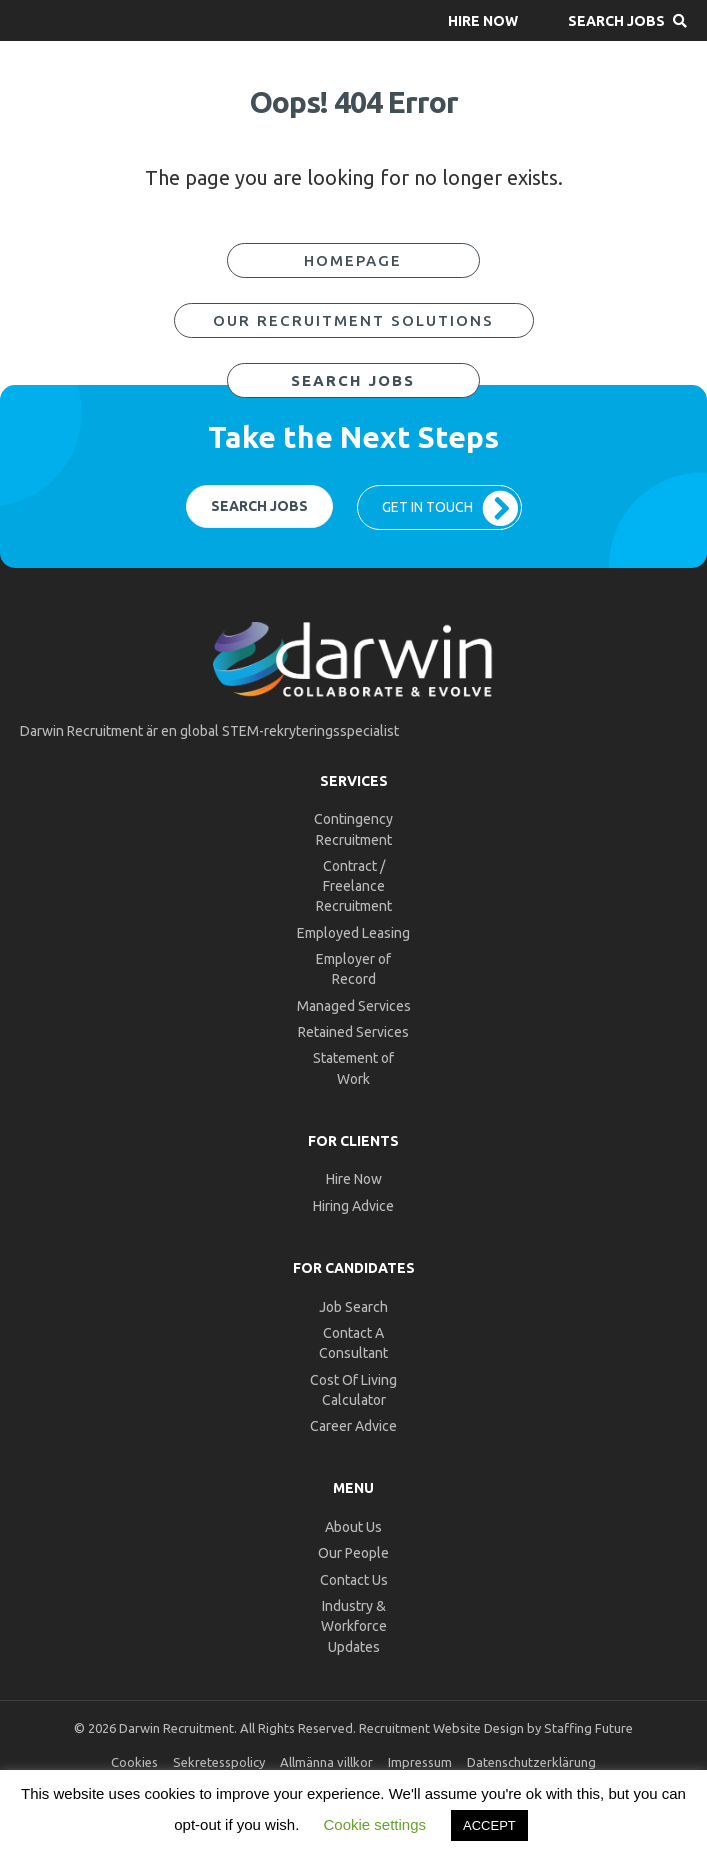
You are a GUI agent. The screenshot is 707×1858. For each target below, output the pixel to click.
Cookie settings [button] (374, 1824)
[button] (483, 20)
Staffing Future (588, 1728)
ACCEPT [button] (489, 1825)
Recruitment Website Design (441, 1728)
